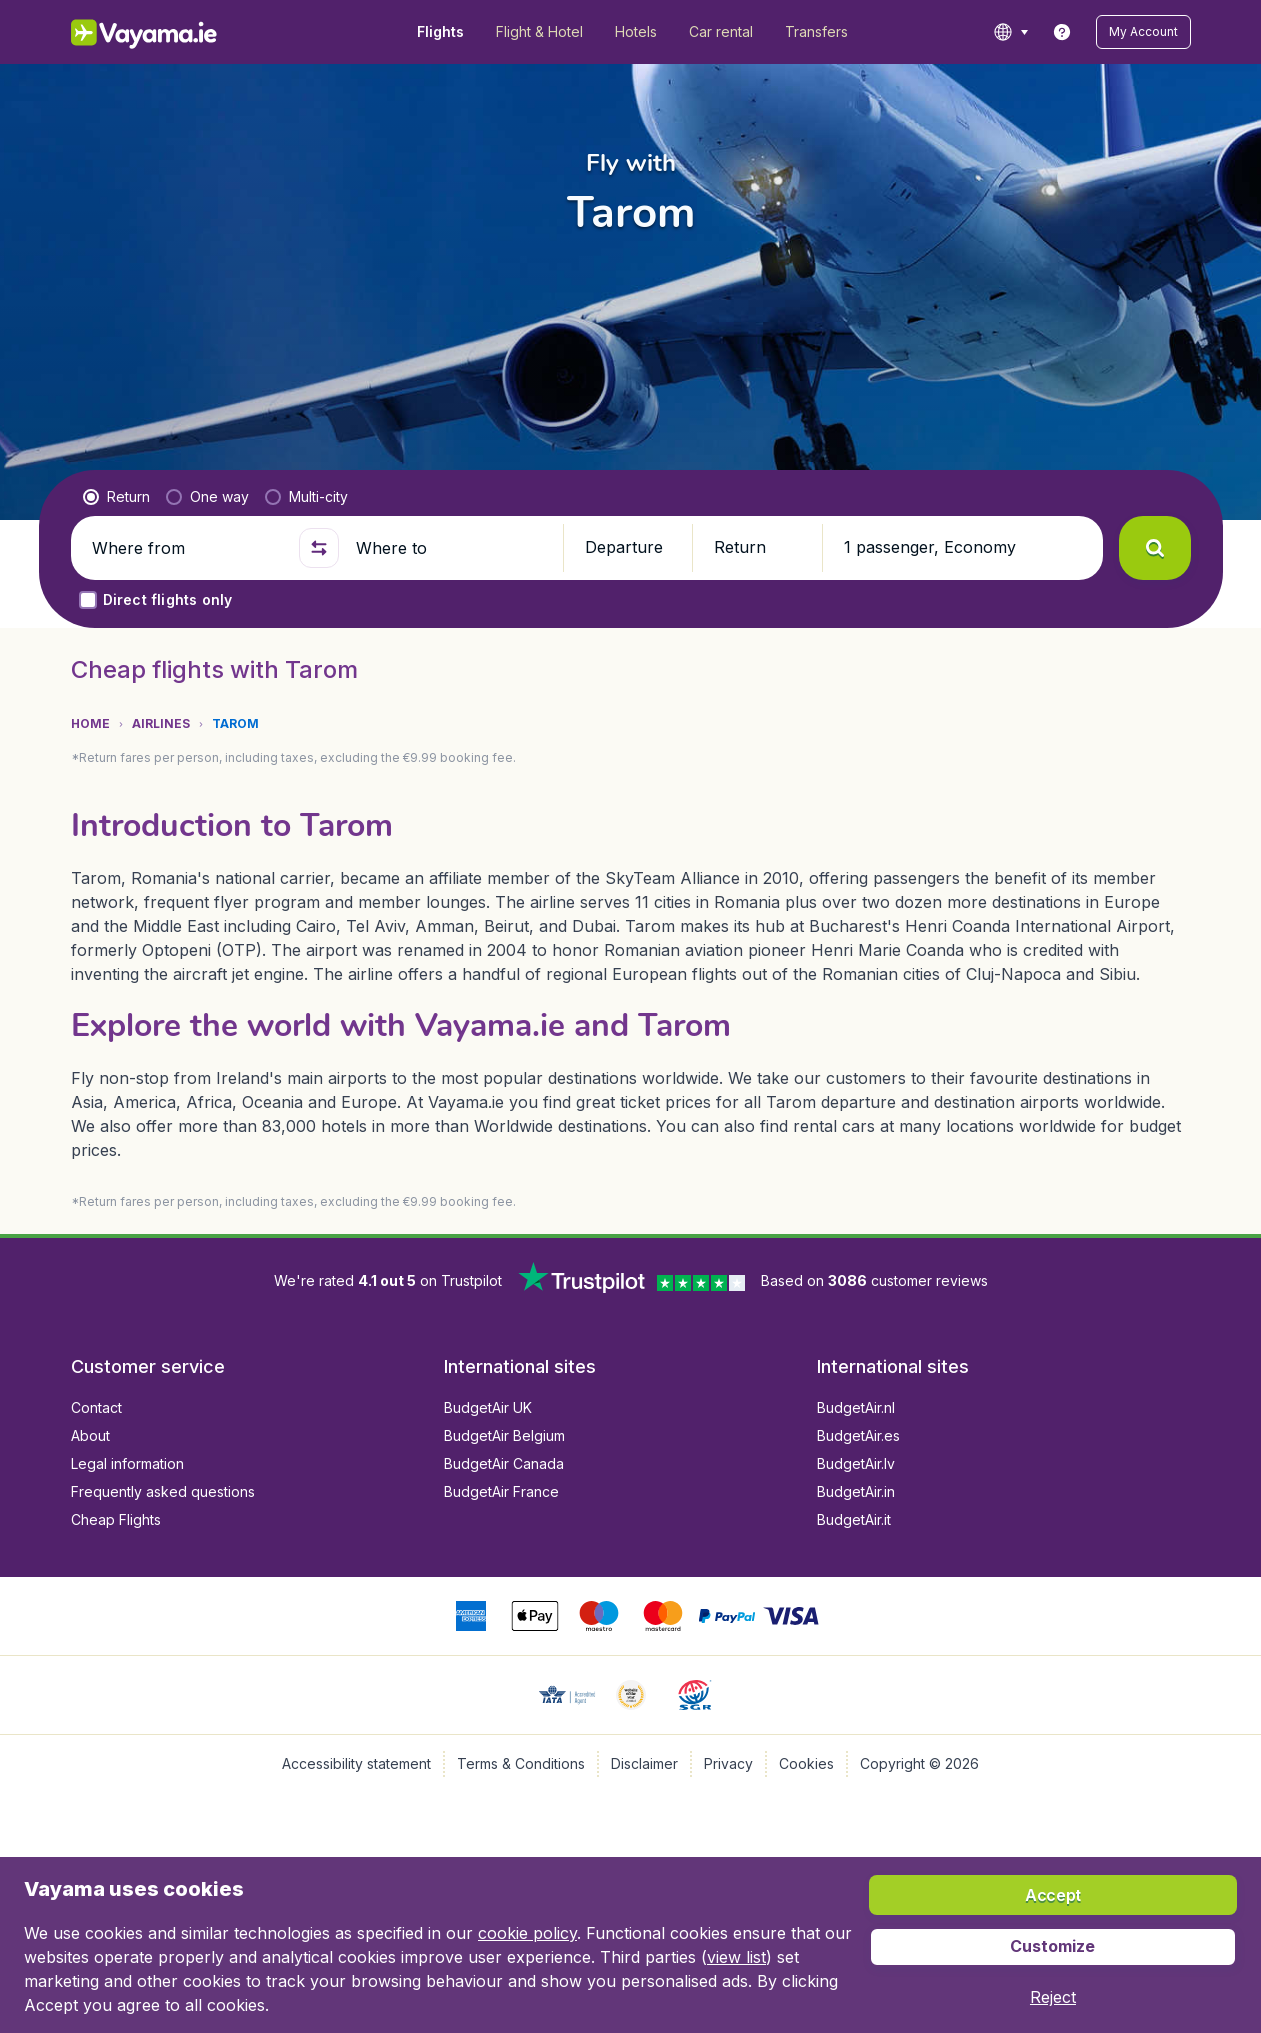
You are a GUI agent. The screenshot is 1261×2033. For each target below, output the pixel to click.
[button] (1143, 32)
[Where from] (187, 548)
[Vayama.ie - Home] (171, 32)
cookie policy (527, 1933)
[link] (1062, 32)
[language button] (1010, 32)
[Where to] (451, 548)
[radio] (116, 497)
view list (736, 1957)
